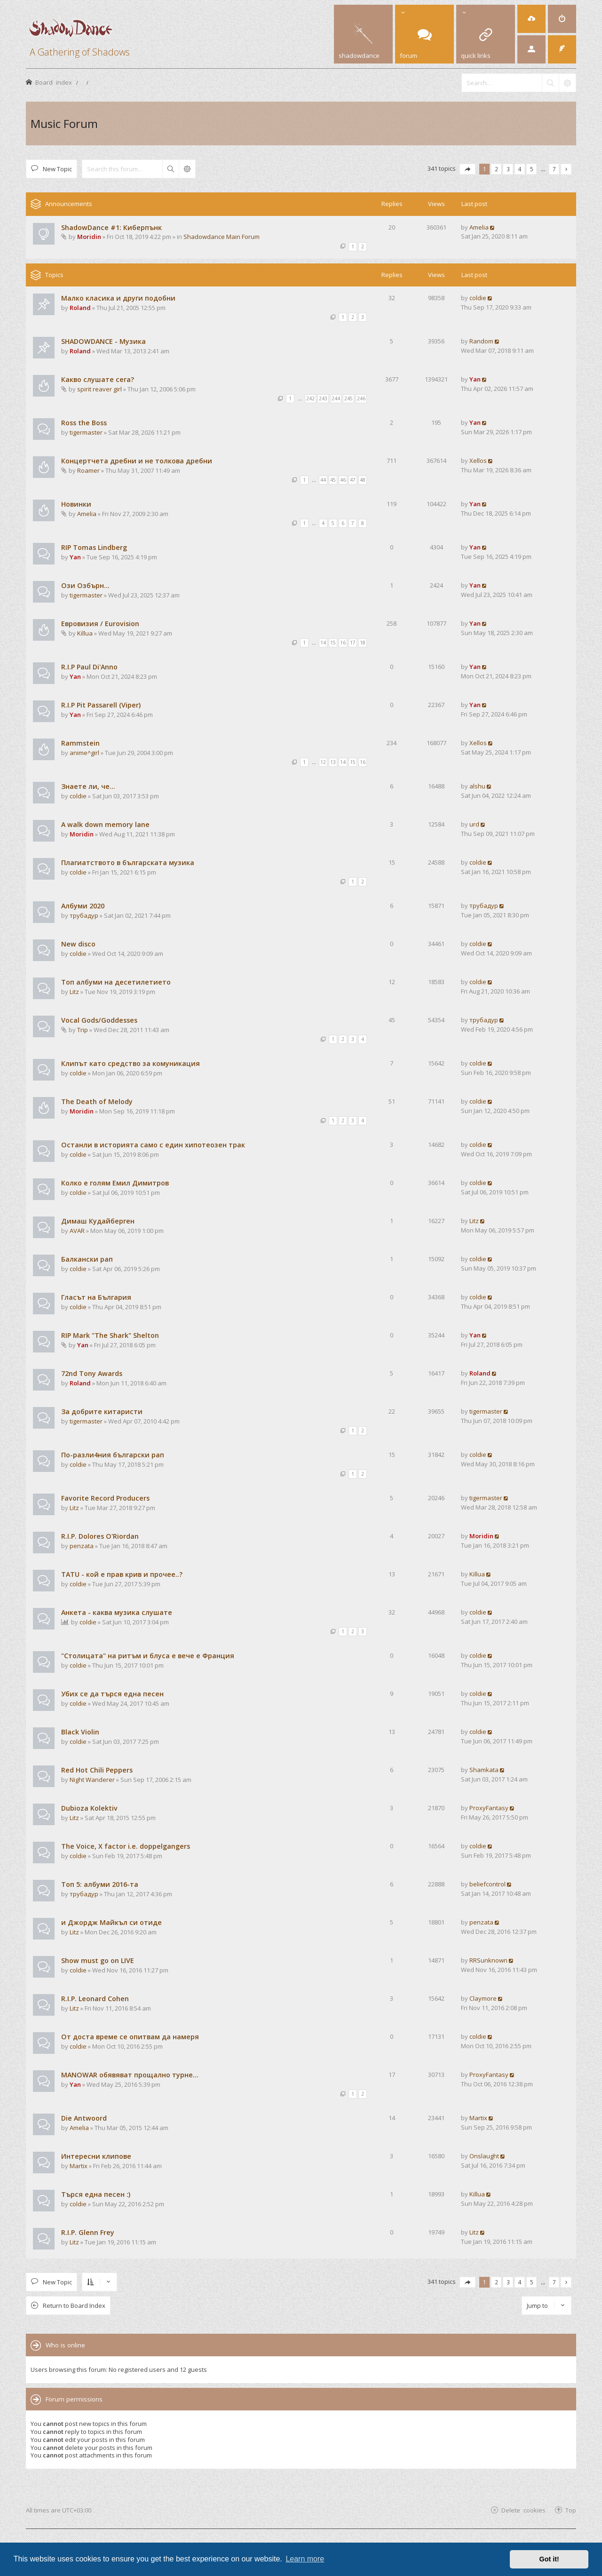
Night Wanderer (92, 1779)
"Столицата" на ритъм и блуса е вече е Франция (147, 1655)
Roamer (88, 470)
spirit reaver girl (99, 389)
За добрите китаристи (102, 1411)
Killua (85, 633)
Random (481, 341)
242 (310, 398)
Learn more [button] (304, 2559)
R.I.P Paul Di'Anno (89, 666)
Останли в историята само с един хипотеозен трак (153, 1144)
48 (362, 480)
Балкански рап (87, 1259)
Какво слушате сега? (97, 379)
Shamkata (484, 1769)
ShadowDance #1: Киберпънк (111, 227)
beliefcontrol (487, 1884)
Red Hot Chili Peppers (97, 1769)
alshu (477, 786)
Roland (80, 307)
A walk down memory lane (105, 824)
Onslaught (484, 2156)
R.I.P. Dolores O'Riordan (100, 1536)
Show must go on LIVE (97, 1960)
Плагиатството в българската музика (127, 862)
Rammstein (80, 743)
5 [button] (531, 169)
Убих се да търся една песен (112, 1693)
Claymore (483, 1998)
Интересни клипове (96, 2156)
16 (343, 642)
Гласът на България (96, 1297)
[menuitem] (531, 19)
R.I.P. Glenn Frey (87, 2232)
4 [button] (520, 169)
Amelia (479, 227)
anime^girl (84, 752)
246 (361, 398)
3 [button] (508, 169)
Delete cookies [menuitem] (523, 2510)
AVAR (77, 1230)
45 (333, 480)
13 (333, 762)
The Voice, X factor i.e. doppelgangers (125, 1846)
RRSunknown (488, 1960)
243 (323, 398)
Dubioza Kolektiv (89, 1808)
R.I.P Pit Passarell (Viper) (101, 704)
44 (323, 480)
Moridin (89, 236)
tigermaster (86, 432)
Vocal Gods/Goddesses (99, 1020)
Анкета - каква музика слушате (116, 1612)
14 (323, 642)
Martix (478, 2118)
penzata (82, 1546)
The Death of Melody (97, 1101)
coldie (477, 298)
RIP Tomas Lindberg (94, 547)
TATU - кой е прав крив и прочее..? (121, 1574)
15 (333, 642)
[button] (467, 169)
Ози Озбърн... (85, 585)
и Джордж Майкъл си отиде (111, 1922)
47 (353, 480)
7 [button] (554, 169)
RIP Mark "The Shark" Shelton (110, 1335)
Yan (475, 379)
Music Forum (64, 123)
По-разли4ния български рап (112, 1454)
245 (348, 398)
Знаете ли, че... (88, 786)
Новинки (76, 504)
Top (570, 2510)
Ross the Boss (84, 422)
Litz (74, 991)
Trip (82, 1030)
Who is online (65, 2345)
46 (343, 480)
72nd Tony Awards (91, 1373)
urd (474, 824)
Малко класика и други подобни (118, 298)
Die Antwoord (84, 2118)
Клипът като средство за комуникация (130, 1063)
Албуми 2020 (82, 905)
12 (323, 762)
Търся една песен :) (95, 2194)
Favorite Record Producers (105, 1498)
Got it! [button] (549, 2559)
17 (353, 642)
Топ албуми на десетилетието (116, 982)
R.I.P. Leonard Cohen (95, 1998)
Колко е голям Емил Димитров (115, 1182)
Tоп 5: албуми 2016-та (99, 1884)
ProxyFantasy (488, 1808)
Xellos (478, 460)
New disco (78, 943)
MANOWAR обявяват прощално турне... (129, 2074)
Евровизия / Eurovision (100, 623)
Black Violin (80, 1731)
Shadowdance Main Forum (221, 236)
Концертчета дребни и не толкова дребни (136, 460)
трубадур (84, 915)
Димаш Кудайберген (98, 1220)
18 (362, 642)
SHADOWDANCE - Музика (103, 341)
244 (336, 398)
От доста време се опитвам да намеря (130, 2036)
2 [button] (496, 169)
